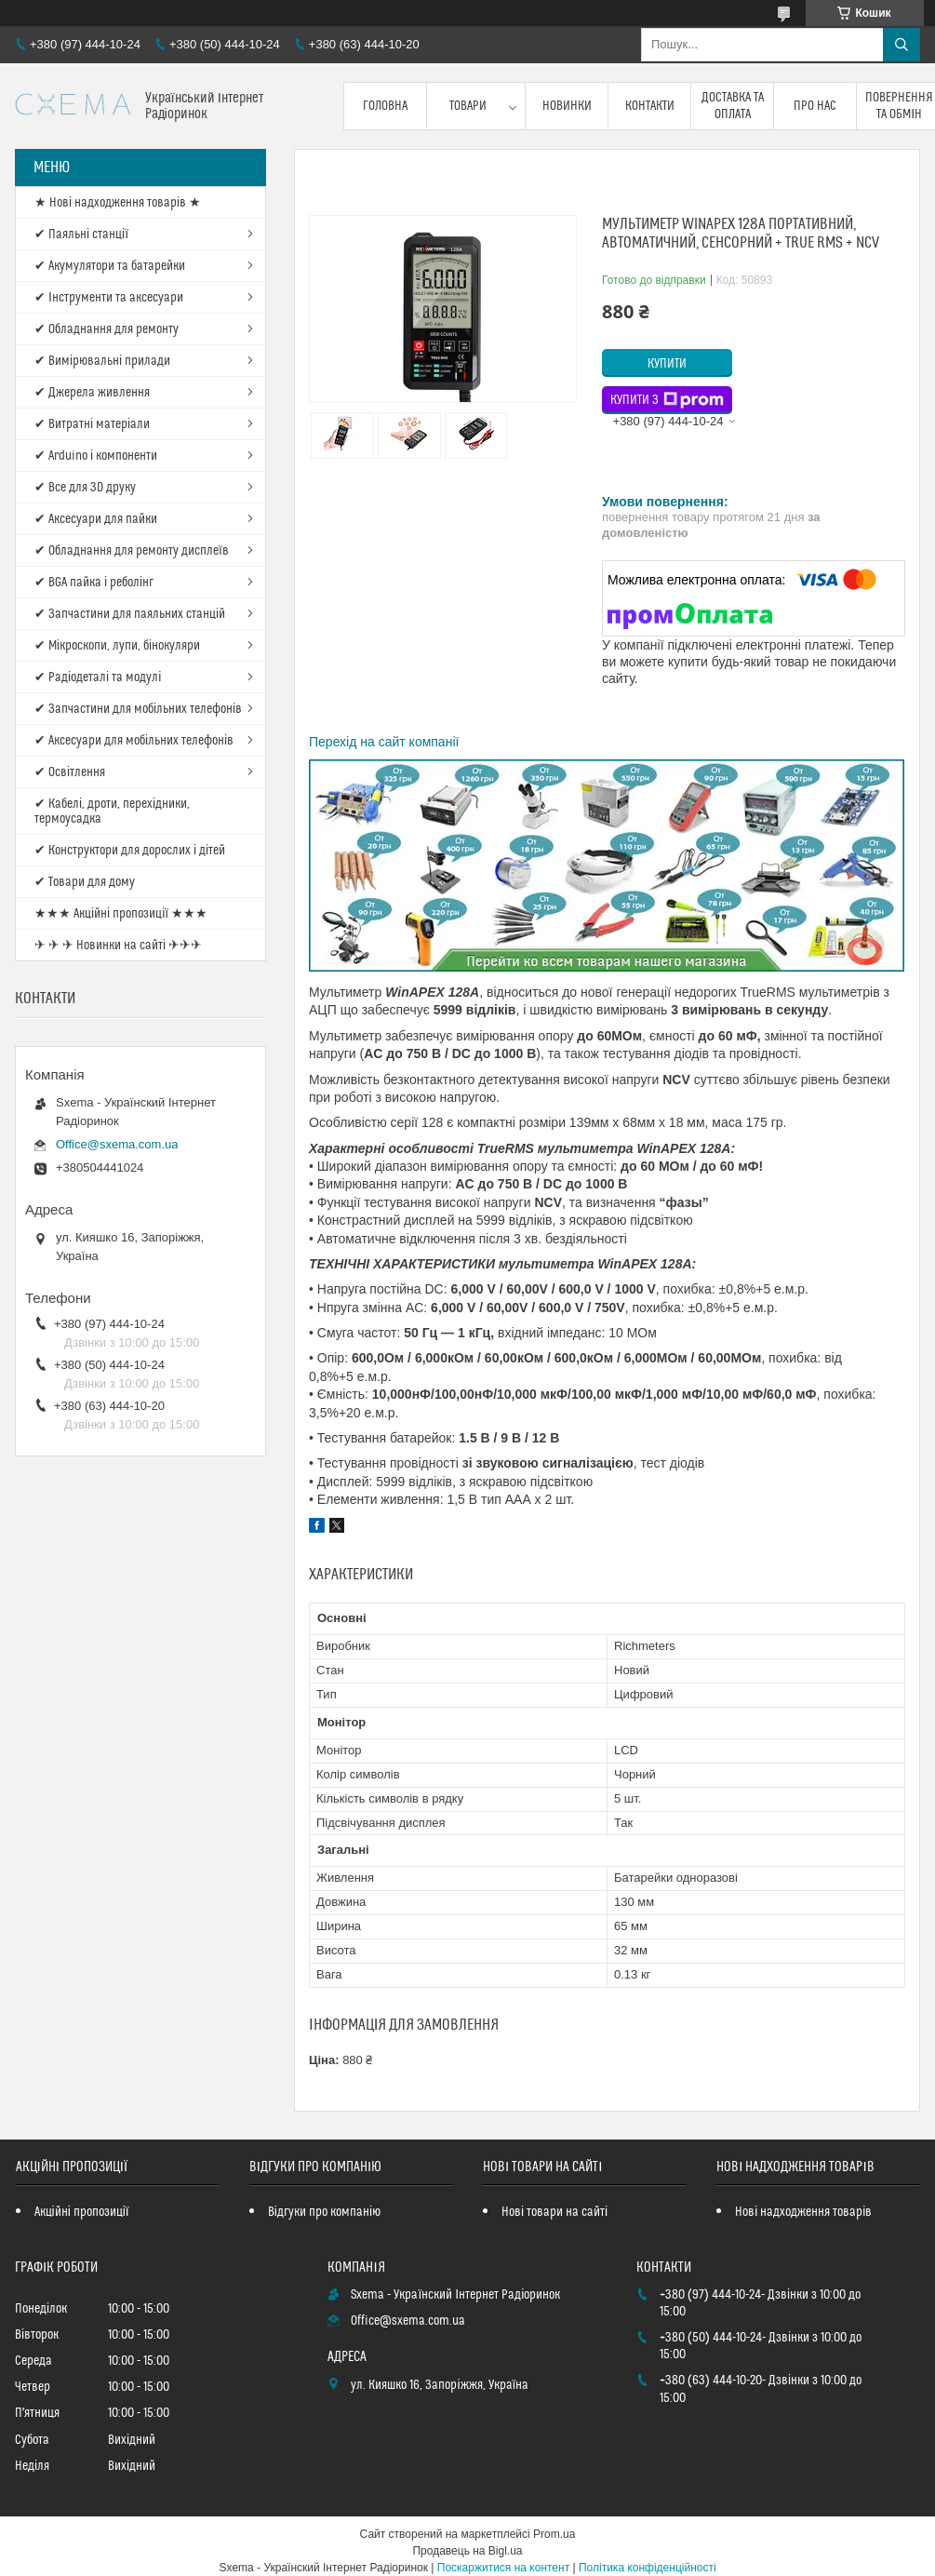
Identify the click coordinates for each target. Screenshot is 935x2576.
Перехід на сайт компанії (384, 741)
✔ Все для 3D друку (85, 487)
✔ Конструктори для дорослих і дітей (129, 850)
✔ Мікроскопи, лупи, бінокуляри (117, 645)
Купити (667, 363)
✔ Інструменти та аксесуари (108, 297)
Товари (468, 106)
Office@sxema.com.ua (117, 1144)
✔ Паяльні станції (81, 234)
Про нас (815, 106)
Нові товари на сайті (554, 2212)
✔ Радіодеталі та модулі (97, 677)
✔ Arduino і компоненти (95, 456)
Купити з (667, 400)
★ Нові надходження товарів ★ (117, 202)
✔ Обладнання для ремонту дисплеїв (131, 550)
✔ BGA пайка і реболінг (94, 582)
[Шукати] (901, 44)
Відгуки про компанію (324, 2212)
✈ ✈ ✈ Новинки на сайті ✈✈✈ (118, 945)
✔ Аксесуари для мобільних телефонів (134, 740)
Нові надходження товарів (803, 2212)
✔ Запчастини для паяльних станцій (129, 614)
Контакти (650, 106)
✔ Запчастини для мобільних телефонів (138, 709)
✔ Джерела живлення (92, 392)
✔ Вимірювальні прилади (102, 361)
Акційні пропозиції (81, 2212)
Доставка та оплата (732, 106)
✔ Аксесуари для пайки (95, 519)
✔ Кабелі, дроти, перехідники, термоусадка (112, 811)
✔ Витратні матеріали (92, 424)
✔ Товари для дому (84, 882)
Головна (385, 106)
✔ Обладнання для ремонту (106, 329)
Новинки (567, 106)
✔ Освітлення (69, 772)
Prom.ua (554, 2534)
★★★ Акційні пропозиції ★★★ (120, 913)
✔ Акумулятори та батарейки (109, 266)
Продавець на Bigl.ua (467, 2550)
